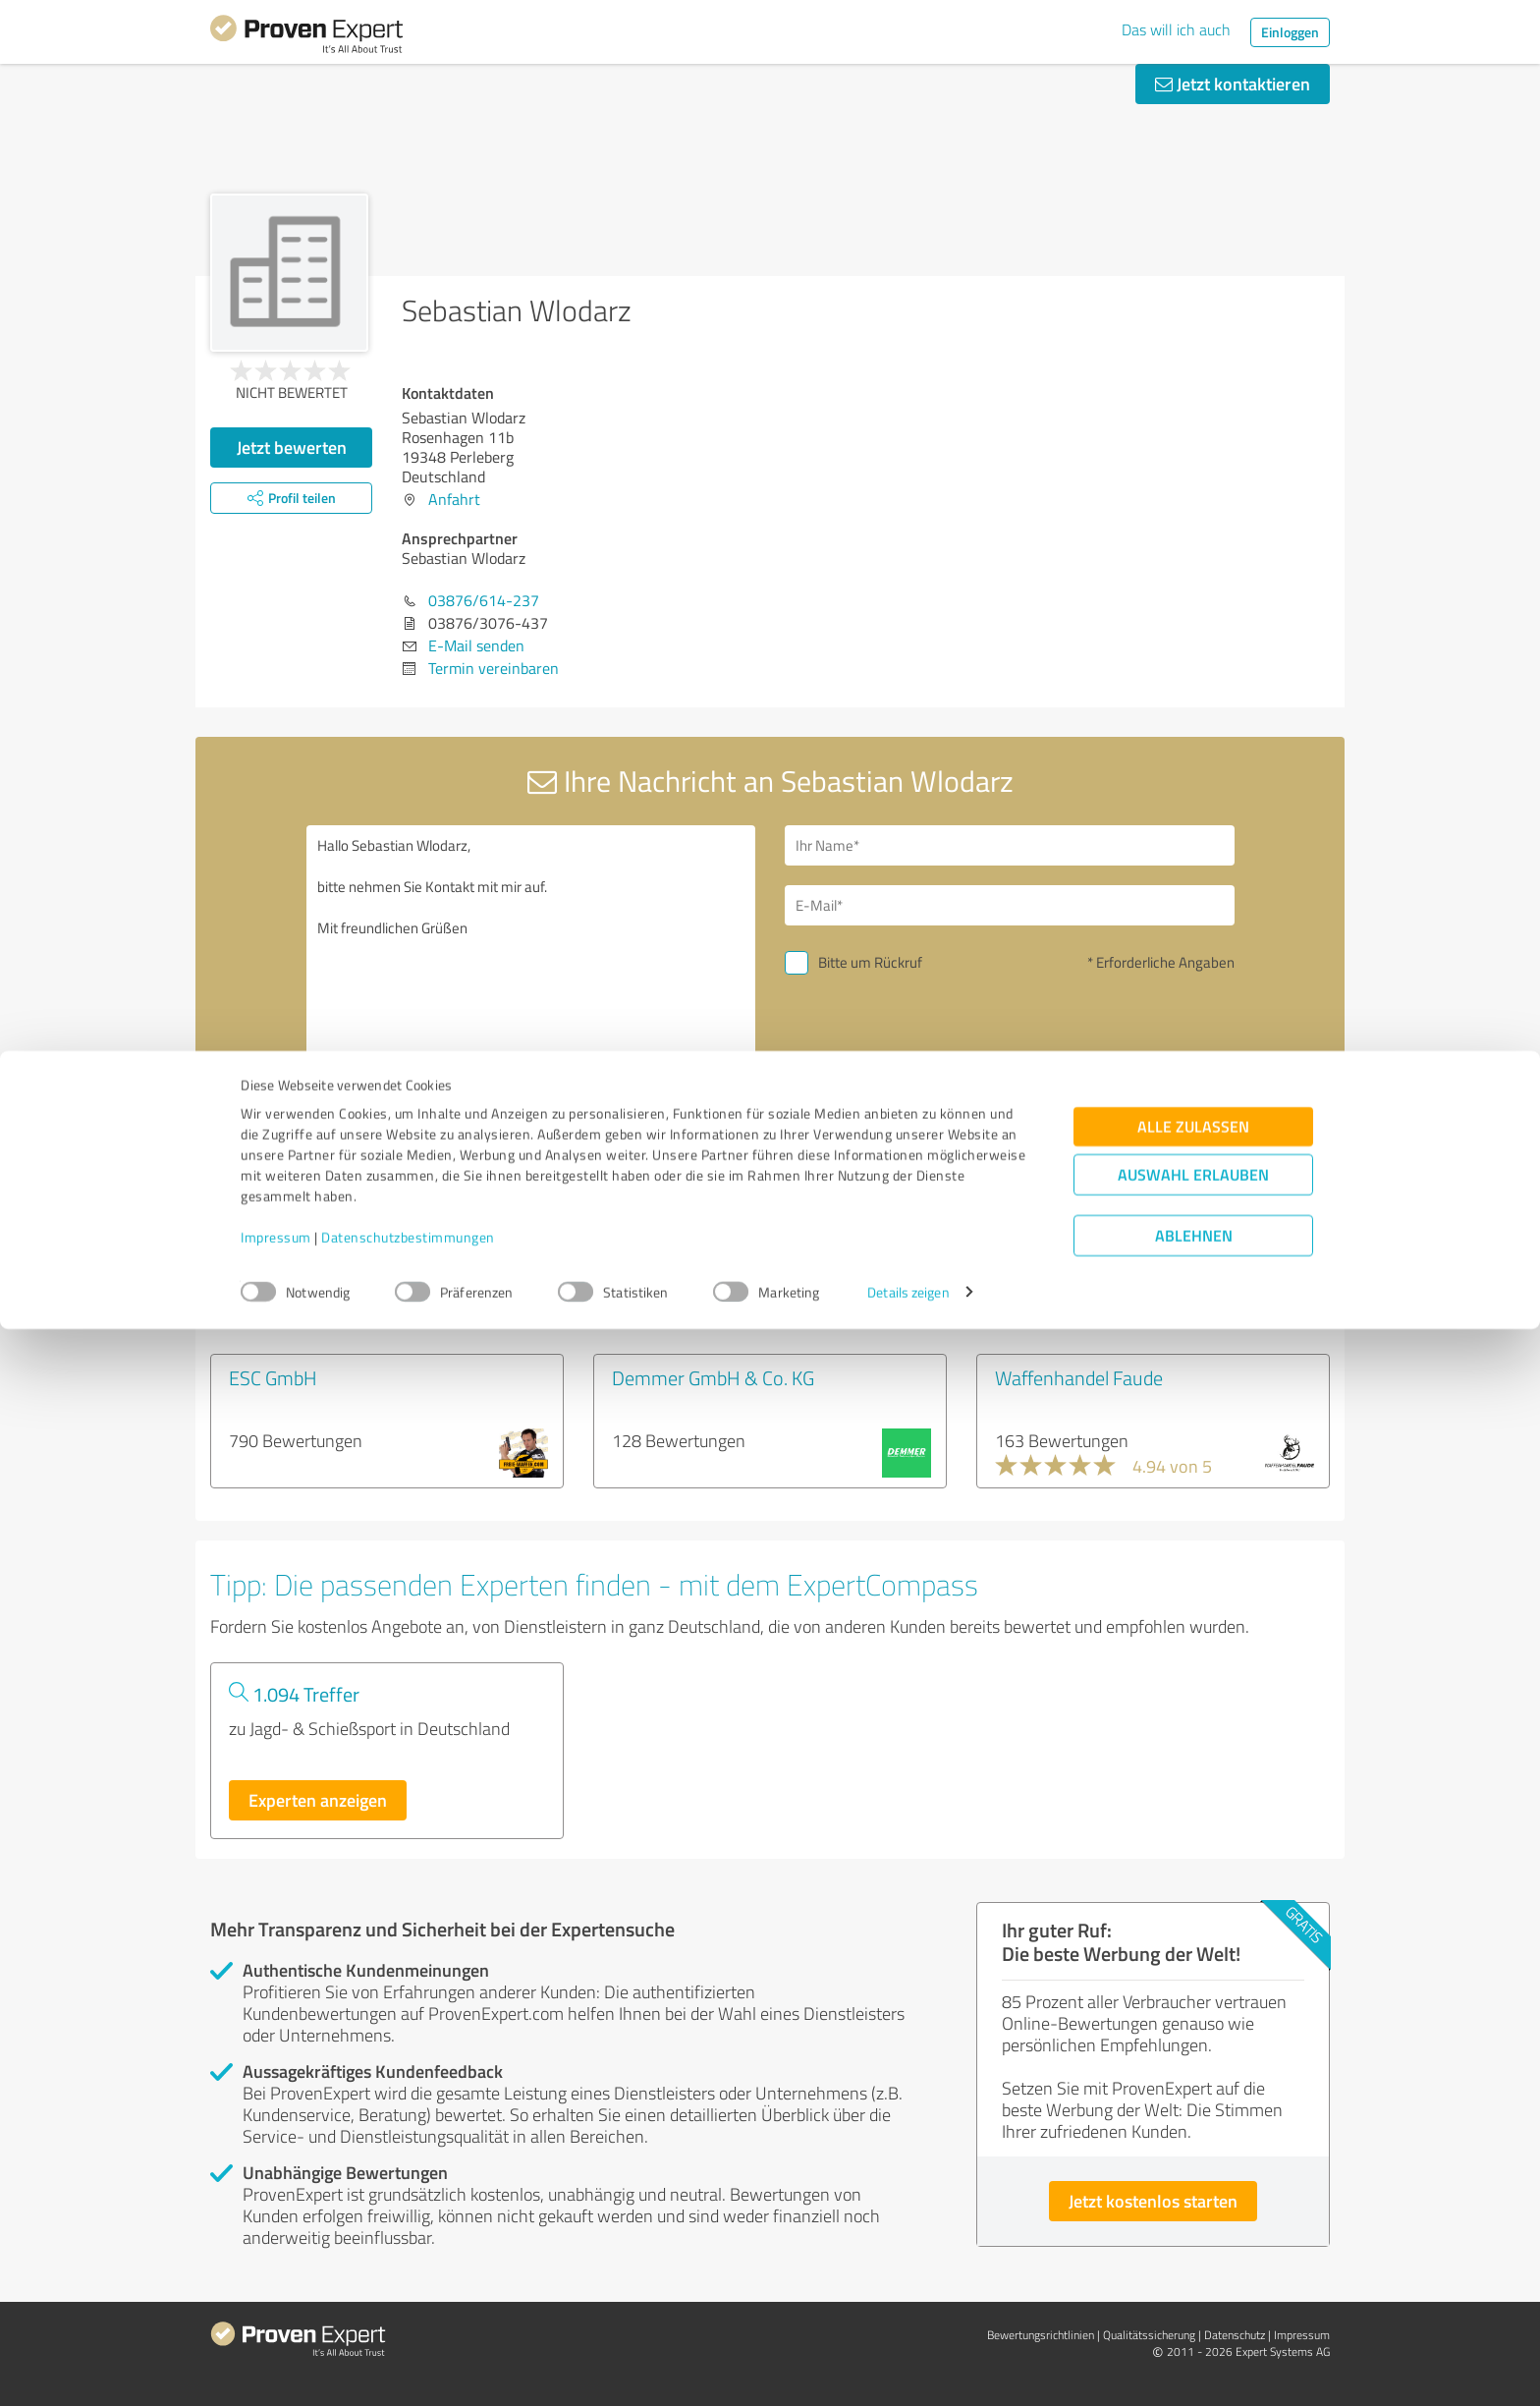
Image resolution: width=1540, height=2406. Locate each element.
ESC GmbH (273, 1377)
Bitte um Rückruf (870, 962)
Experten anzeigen (317, 1800)
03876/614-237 (483, 600)
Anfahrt (454, 499)
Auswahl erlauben (1193, 2251)
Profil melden (606, 1237)
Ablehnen (1194, 2312)
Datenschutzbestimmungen (408, 2314)
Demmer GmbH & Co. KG (713, 1377)
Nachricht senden (890, 1098)
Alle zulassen (1193, 2203)
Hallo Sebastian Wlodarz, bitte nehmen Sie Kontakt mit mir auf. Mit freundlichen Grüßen (531, 994)
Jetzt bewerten (292, 447)
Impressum (276, 2314)
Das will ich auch (1176, 29)
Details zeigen (908, 2369)
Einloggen (1290, 32)
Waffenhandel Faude (1079, 1377)
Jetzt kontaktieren (1232, 83)
